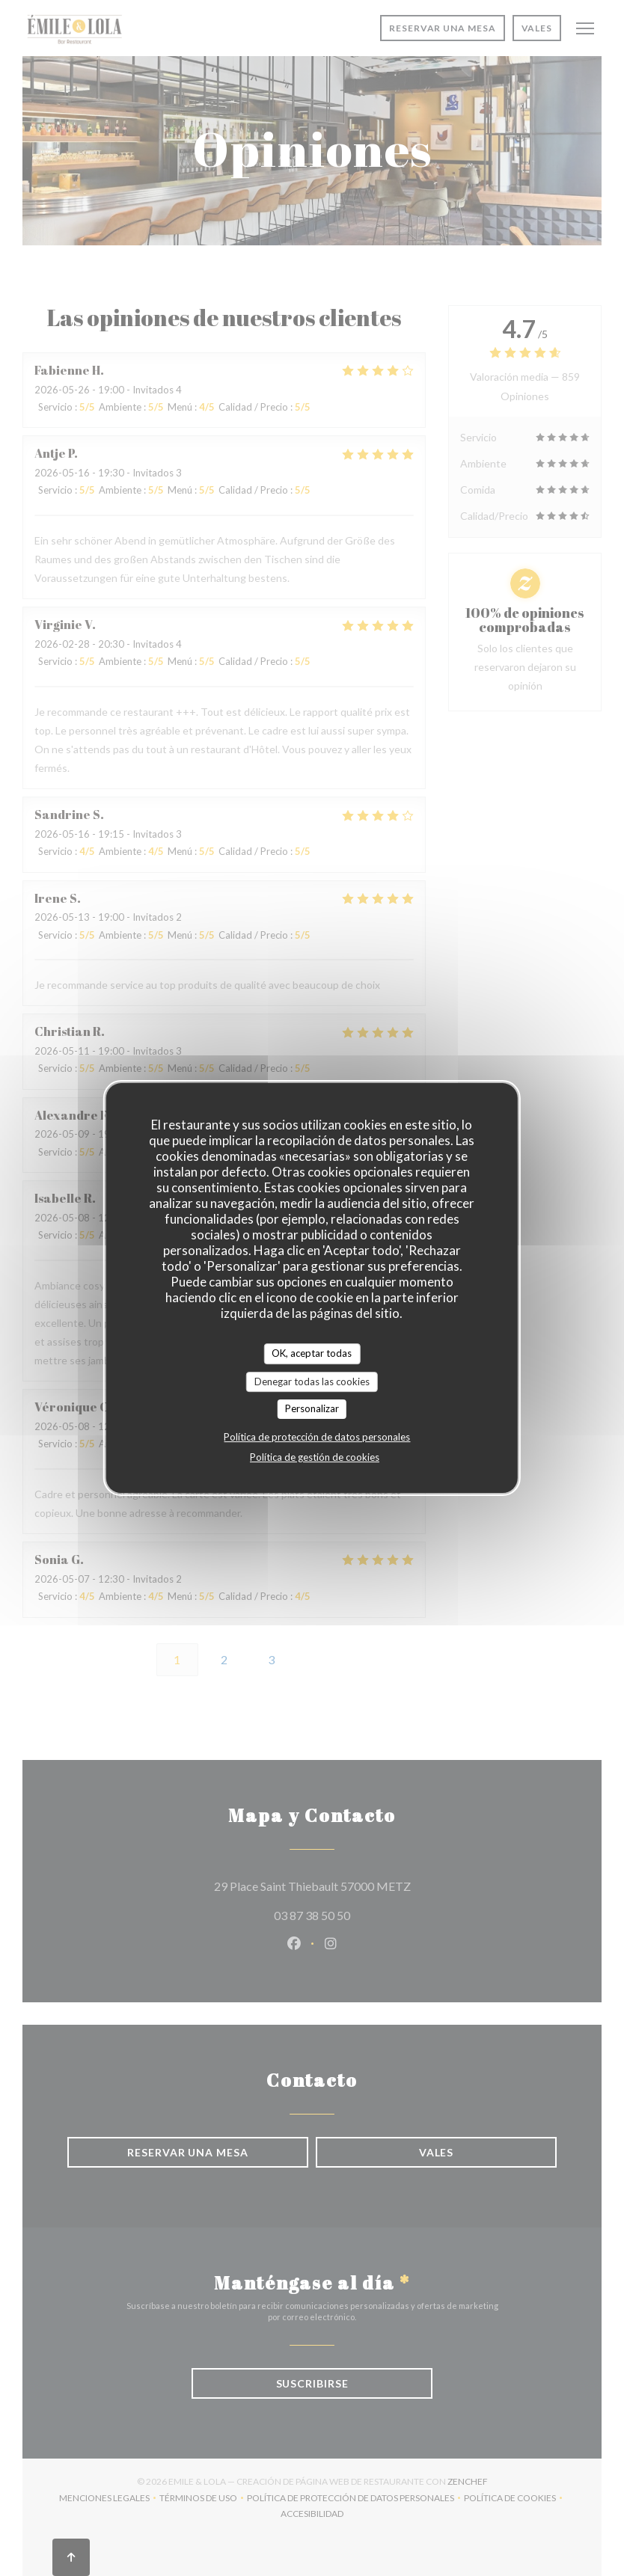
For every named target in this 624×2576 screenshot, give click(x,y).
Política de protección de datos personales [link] (317, 1437)
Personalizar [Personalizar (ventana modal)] (312, 1408)
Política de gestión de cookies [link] (314, 1457)
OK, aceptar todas (312, 1353)
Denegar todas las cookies (312, 1381)
